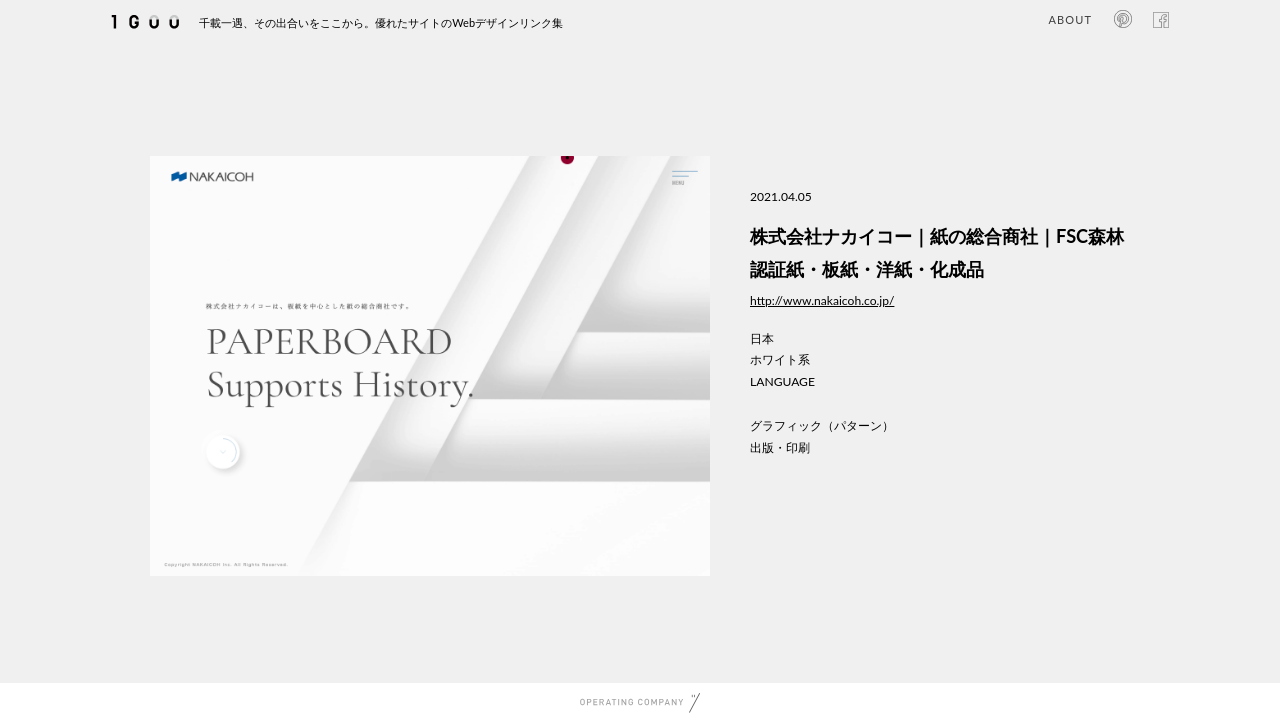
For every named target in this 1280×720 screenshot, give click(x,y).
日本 (762, 338)
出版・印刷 (780, 447)
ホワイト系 (780, 359)
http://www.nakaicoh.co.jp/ (822, 300)
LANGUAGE (782, 381)
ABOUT (1070, 19)
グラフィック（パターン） (822, 425)
